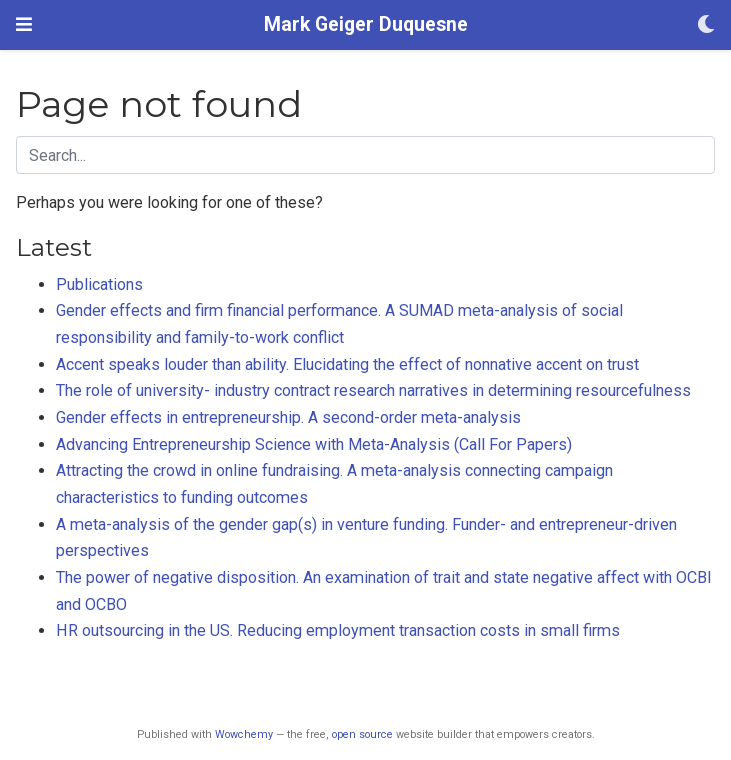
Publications (99, 284)
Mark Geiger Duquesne (366, 24)
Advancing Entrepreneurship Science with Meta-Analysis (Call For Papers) (314, 444)
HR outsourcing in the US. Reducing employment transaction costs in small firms (338, 630)
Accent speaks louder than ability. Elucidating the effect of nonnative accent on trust (347, 364)
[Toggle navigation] (24, 24)
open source (362, 734)
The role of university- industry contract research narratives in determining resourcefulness (373, 390)
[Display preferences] (706, 25)
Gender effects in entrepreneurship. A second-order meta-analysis (288, 417)
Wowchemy (244, 734)
